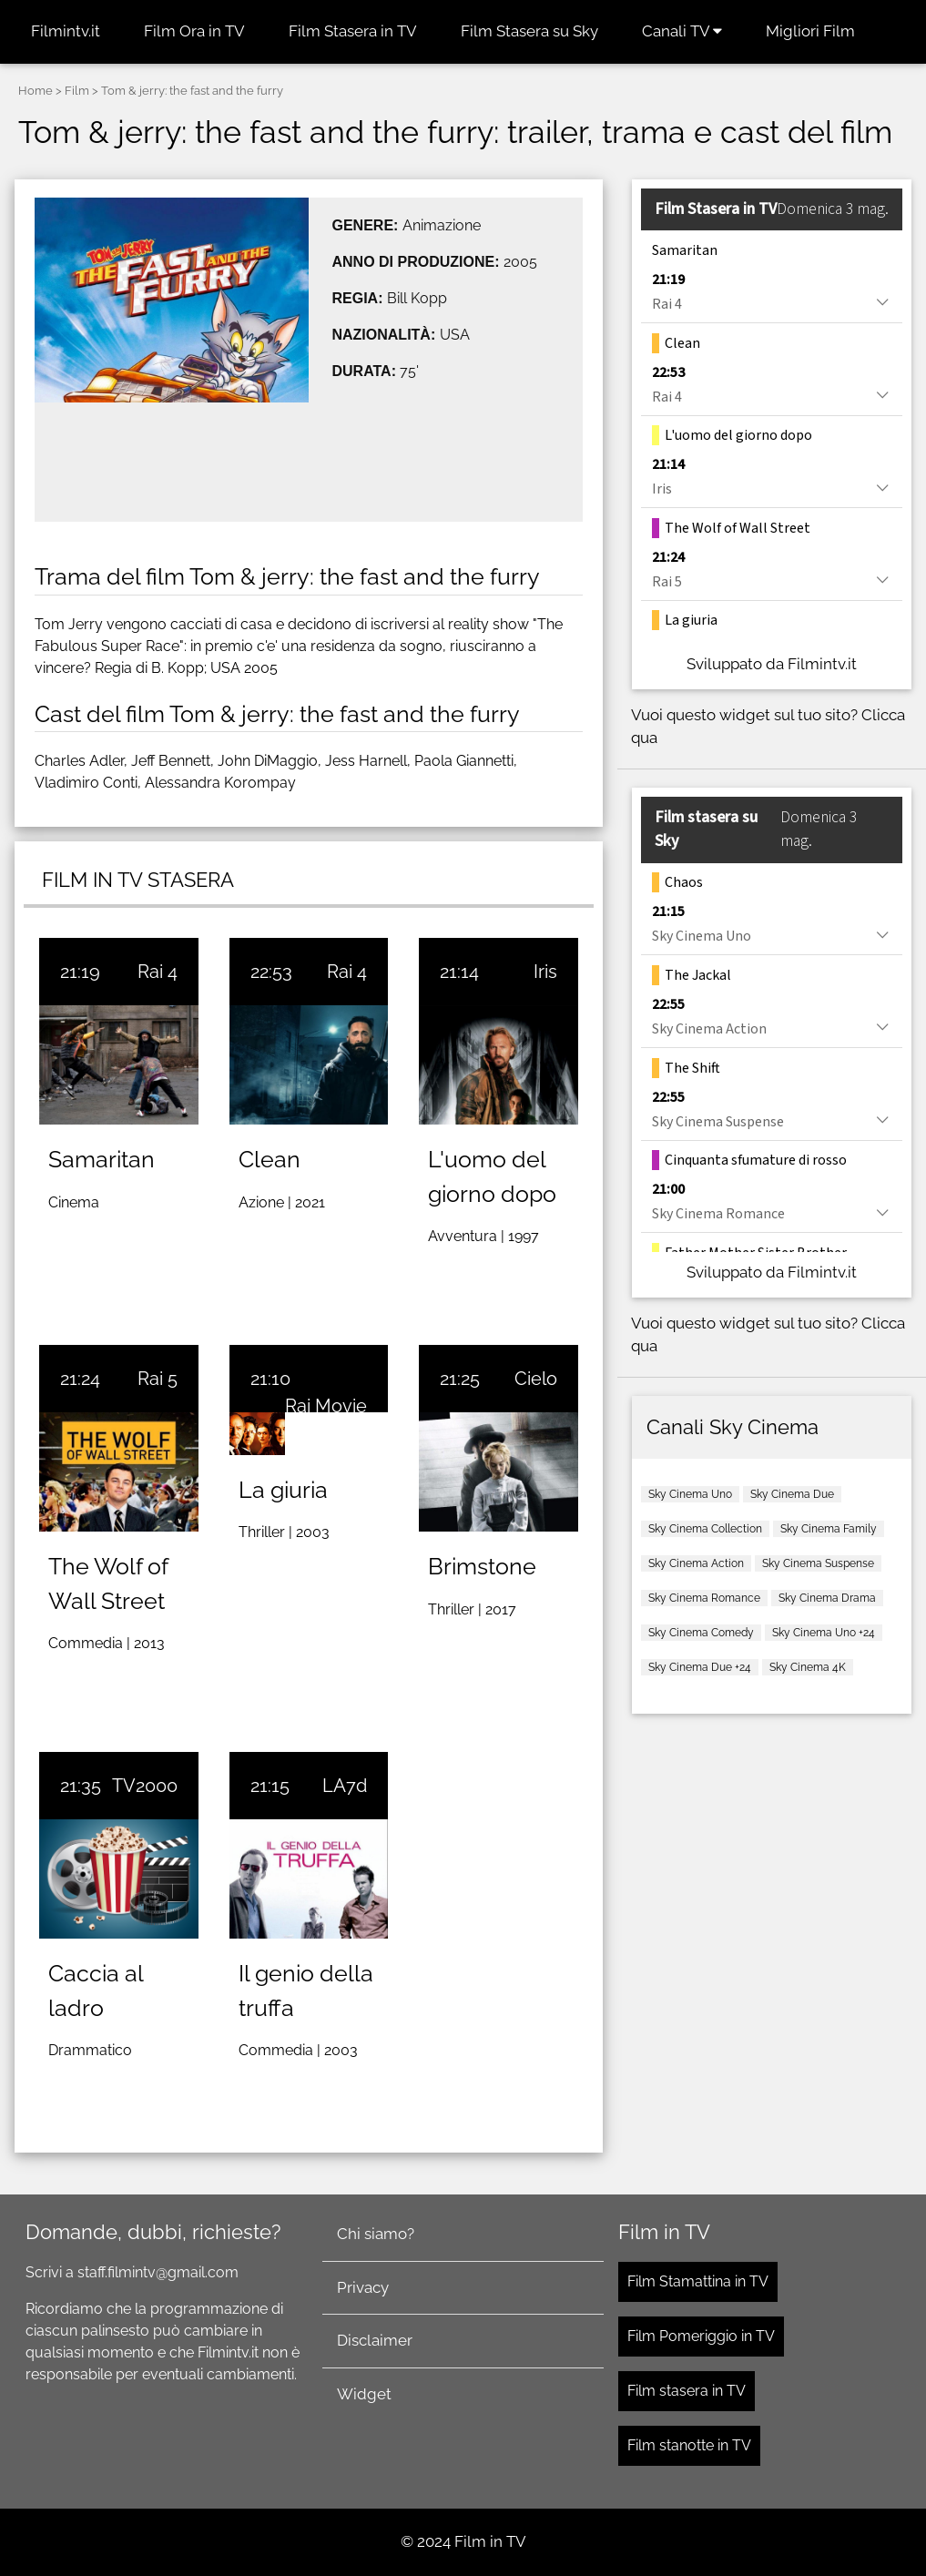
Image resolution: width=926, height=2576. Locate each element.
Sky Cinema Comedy (701, 1632)
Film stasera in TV (686, 2390)
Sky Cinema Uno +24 (823, 1632)
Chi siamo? (375, 2234)
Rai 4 (157, 972)
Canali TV (682, 31)
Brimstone (482, 1566)
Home (35, 90)
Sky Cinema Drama (827, 1598)
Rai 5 (157, 1379)
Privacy (363, 2287)
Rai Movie (326, 1406)
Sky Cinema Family (828, 1528)
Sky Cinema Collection (705, 1528)
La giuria (283, 1489)
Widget (364, 2394)
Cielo (535, 1379)
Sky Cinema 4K (807, 1667)
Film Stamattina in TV (697, 2281)
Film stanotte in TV (689, 2445)
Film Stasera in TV (353, 31)
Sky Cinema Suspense (818, 1563)
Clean (269, 1159)
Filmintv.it (65, 31)
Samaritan (101, 1159)
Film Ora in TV (194, 31)
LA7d (344, 1786)
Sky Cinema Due (792, 1494)
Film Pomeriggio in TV (701, 2336)
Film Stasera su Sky (529, 31)
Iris (545, 972)
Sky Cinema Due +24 (699, 1667)
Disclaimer (374, 2340)
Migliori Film (810, 31)
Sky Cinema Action (696, 1563)
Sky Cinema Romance (704, 1598)
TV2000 (145, 1786)
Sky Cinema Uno (690, 1494)
